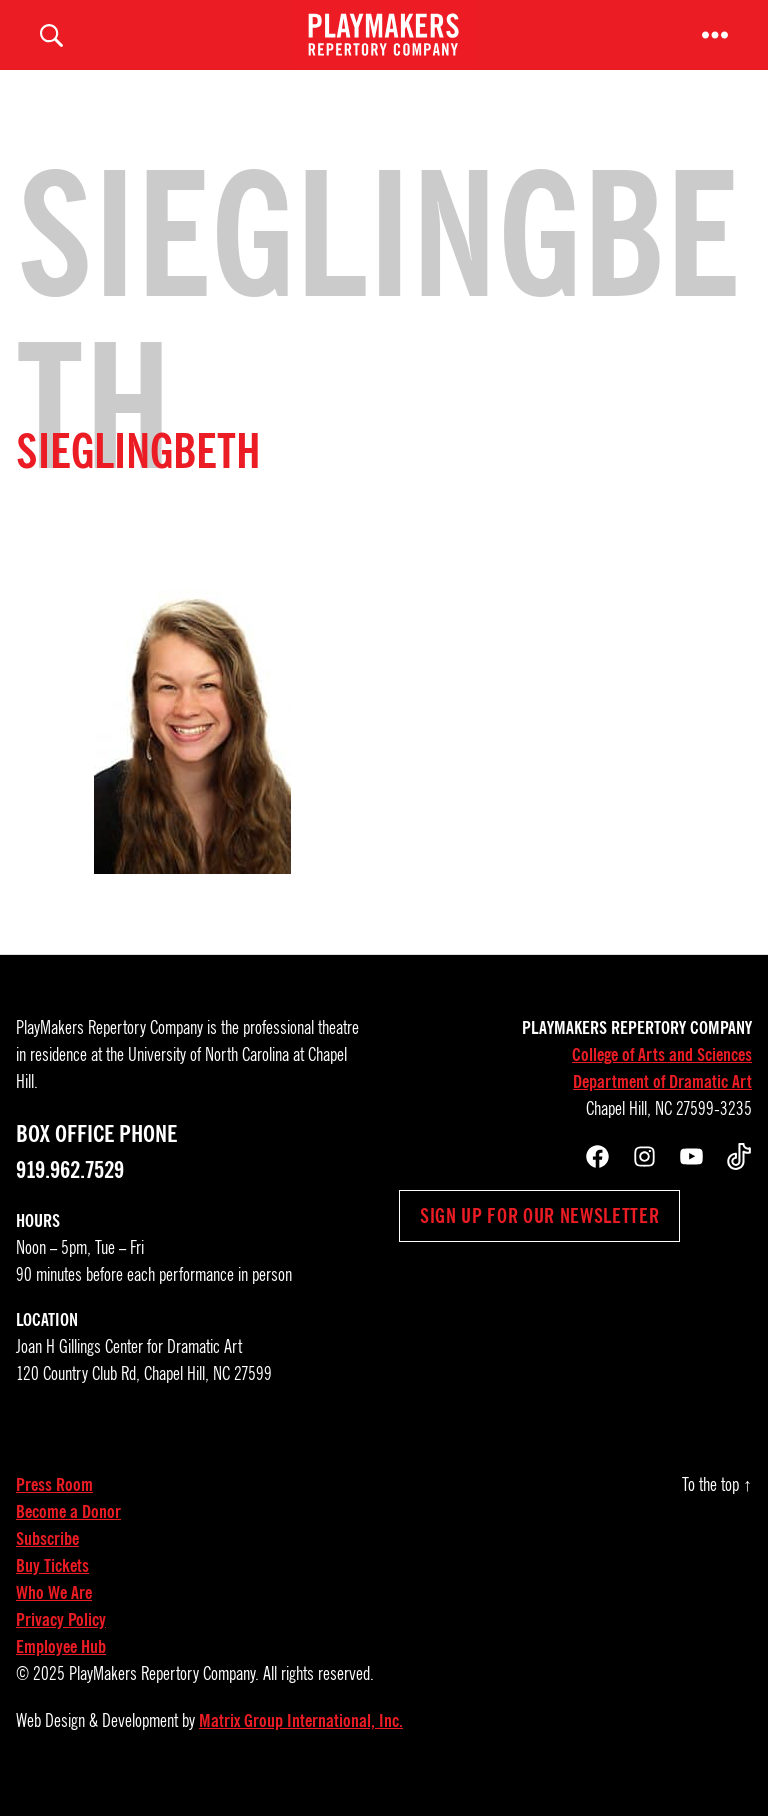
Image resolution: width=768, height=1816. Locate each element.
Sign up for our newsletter (539, 1236)
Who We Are (54, 1613)
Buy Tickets (52, 1586)
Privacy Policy (61, 1640)
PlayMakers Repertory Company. (164, 1694)
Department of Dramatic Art (662, 1102)
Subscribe (47, 1559)
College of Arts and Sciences (662, 1075)
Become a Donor (68, 1532)
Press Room (54, 1505)
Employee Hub (61, 1667)
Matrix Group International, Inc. (301, 1741)
